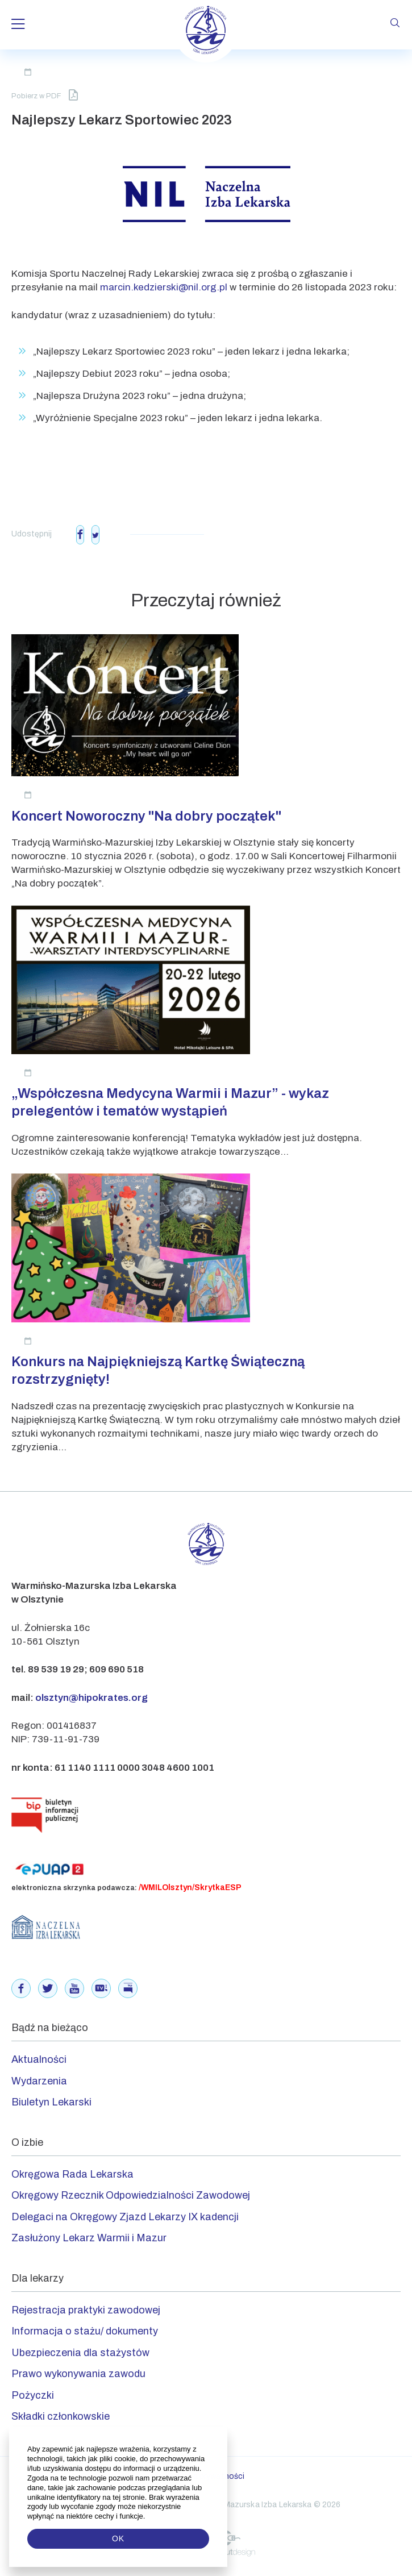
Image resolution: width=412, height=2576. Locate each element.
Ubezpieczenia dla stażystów (80, 2352)
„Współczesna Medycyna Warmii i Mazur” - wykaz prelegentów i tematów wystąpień (170, 1102)
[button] (146, 2516)
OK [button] (118, 2538)
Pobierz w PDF (44, 95)
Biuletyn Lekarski (51, 2102)
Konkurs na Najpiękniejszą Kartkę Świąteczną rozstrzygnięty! (158, 1370)
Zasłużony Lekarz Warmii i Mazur (89, 2238)
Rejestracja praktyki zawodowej (85, 2310)
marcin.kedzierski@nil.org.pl (163, 287)
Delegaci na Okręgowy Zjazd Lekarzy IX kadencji (125, 2217)
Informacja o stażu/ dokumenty (84, 2331)
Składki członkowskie (60, 2416)
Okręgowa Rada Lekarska (72, 2174)
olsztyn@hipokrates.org (91, 1697)
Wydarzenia (39, 2081)
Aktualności (38, 2059)
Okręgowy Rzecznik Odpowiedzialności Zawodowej (130, 2195)
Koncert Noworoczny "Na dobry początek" (146, 816)
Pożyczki (32, 2395)
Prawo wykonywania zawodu (78, 2373)
